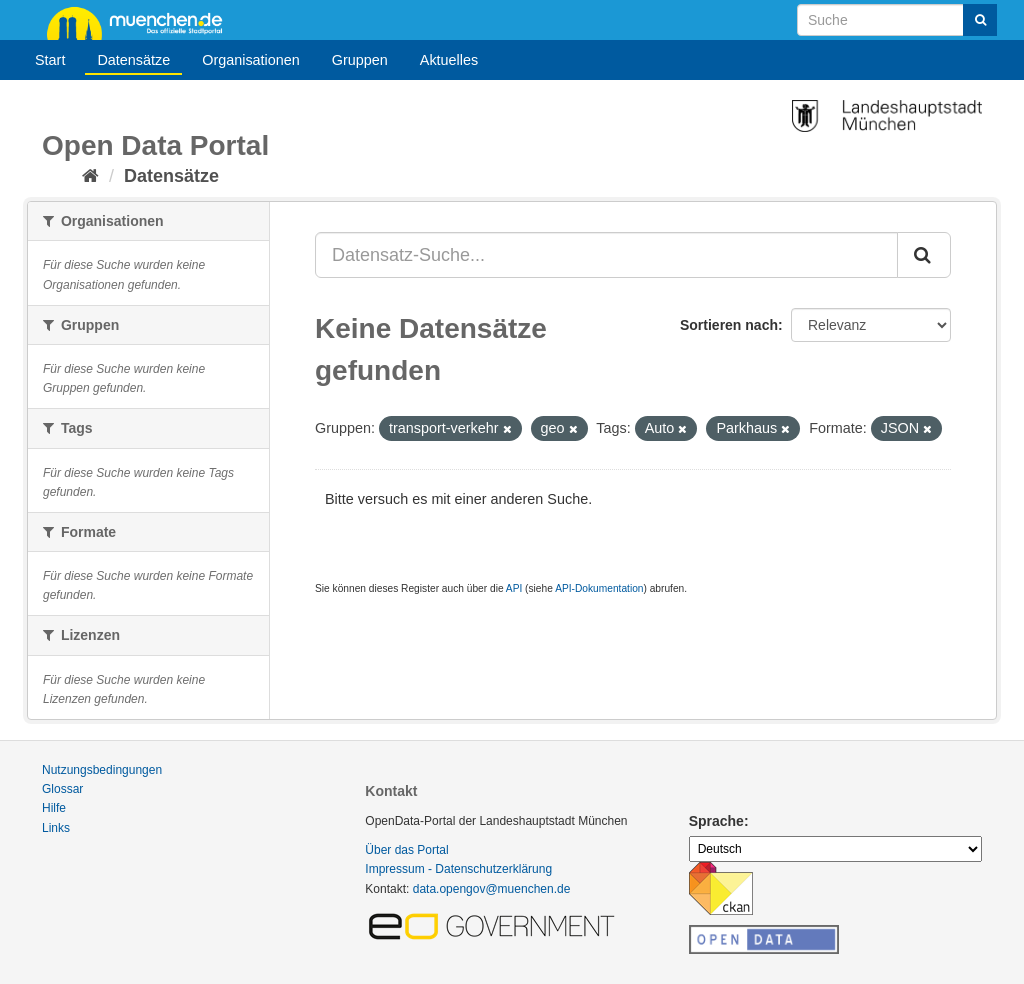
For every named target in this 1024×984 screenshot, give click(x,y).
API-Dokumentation (599, 588)
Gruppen (360, 60)
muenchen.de (142, 22)
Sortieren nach (729, 325)
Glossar (62, 789)
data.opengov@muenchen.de (492, 889)
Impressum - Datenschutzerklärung (458, 869)
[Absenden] (980, 20)
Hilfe (54, 808)
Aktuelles (449, 60)
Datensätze (133, 60)
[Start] (90, 176)
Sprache (716, 821)
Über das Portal (406, 850)
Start (50, 60)
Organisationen (251, 60)
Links (56, 828)
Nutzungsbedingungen (102, 770)
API (514, 588)
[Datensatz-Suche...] (606, 255)
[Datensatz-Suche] (897, 20)
